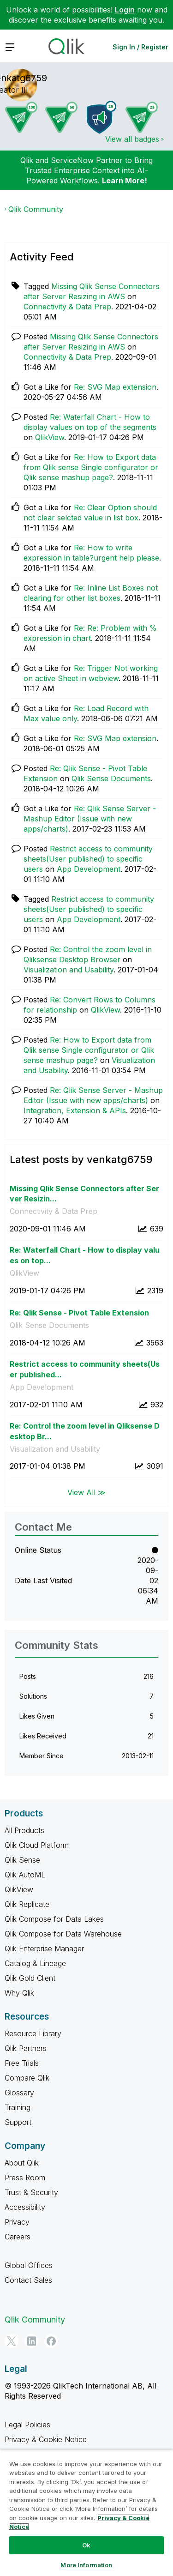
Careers (17, 2236)
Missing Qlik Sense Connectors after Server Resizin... (84, 1194)
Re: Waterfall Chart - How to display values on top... (85, 1255)
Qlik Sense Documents (111, 778)
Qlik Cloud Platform (37, 1845)
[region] (86, 2512)
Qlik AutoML (25, 1874)
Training (17, 2107)
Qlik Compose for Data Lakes (54, 1919)
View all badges (132, 139)
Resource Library (33, 2033)
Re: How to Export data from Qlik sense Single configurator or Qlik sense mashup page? (91, 467)
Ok (86, 2545)
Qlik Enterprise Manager (44, 1948)
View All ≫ (86, 1492)
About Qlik (22, 2162)
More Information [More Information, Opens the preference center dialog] (86, 2565)
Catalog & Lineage (35, 1963)
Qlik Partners (26, 2048)
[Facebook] (51, 2341)
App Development (88, 869)
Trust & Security (31, 2192)
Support (18, 2122)
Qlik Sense (22, 1859)
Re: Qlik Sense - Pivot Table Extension (79, 1312)
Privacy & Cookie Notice (46, 2439)
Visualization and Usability (68, 969)
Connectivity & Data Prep (67, 306)
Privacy (17, 2221)
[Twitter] (11, 2341)
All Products (24, 1830)
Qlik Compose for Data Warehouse (63, 1933)
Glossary (19, 2092)
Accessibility (25, 2207)
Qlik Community (35, 209)
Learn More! (124, 180)
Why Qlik (19, 1992)
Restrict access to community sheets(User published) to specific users (88, 859)
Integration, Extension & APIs (75, 1110)
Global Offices (29, 2265)
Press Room (25, 2177)
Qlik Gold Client (30, 1978)
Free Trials (22, 2063)
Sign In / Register (140, 47)
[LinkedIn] (31, 2341)
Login (125, 9)
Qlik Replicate (27, 1904)
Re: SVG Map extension (115, 387)
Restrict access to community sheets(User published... (85, 1369)
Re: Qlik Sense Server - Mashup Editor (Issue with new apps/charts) (90, 818)
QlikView (49, 437)
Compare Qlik (27, 2077)
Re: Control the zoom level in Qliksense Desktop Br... (85, 1431)
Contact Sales (28, 2280)
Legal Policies (27, 2424)
